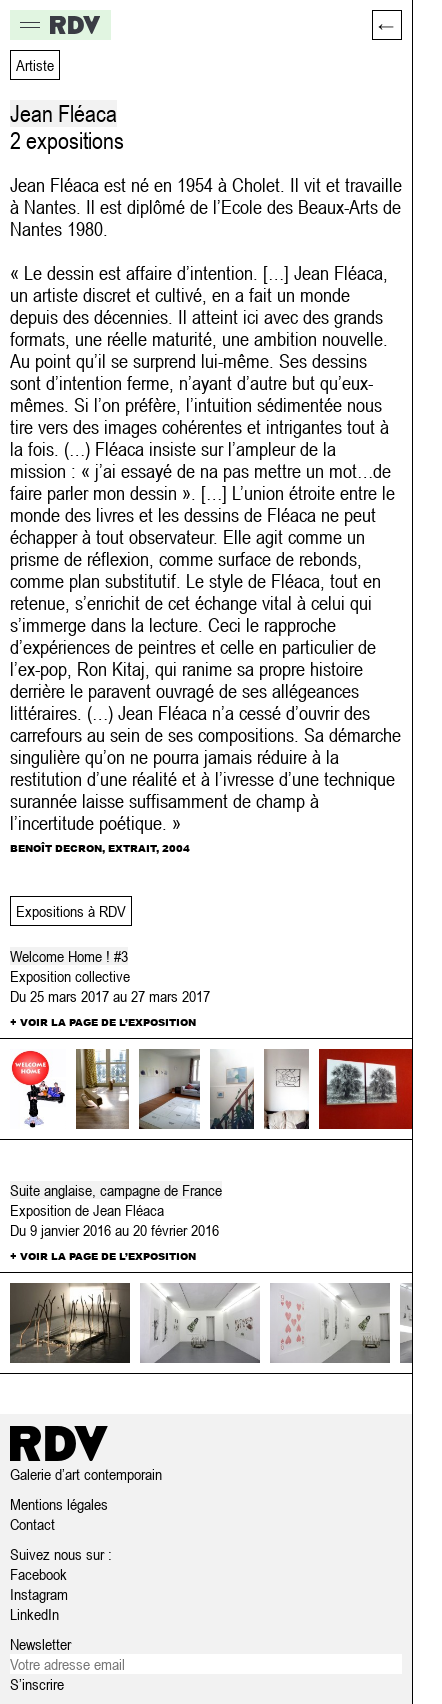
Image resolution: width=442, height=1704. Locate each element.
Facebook (38, 1574)
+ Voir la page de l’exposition (103, 1022)
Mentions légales (59, 1504)
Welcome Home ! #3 (69, 956)
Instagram (39, 1594)
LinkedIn (34, 1614)
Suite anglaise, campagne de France (116, 1190)
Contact (32, 1524)
